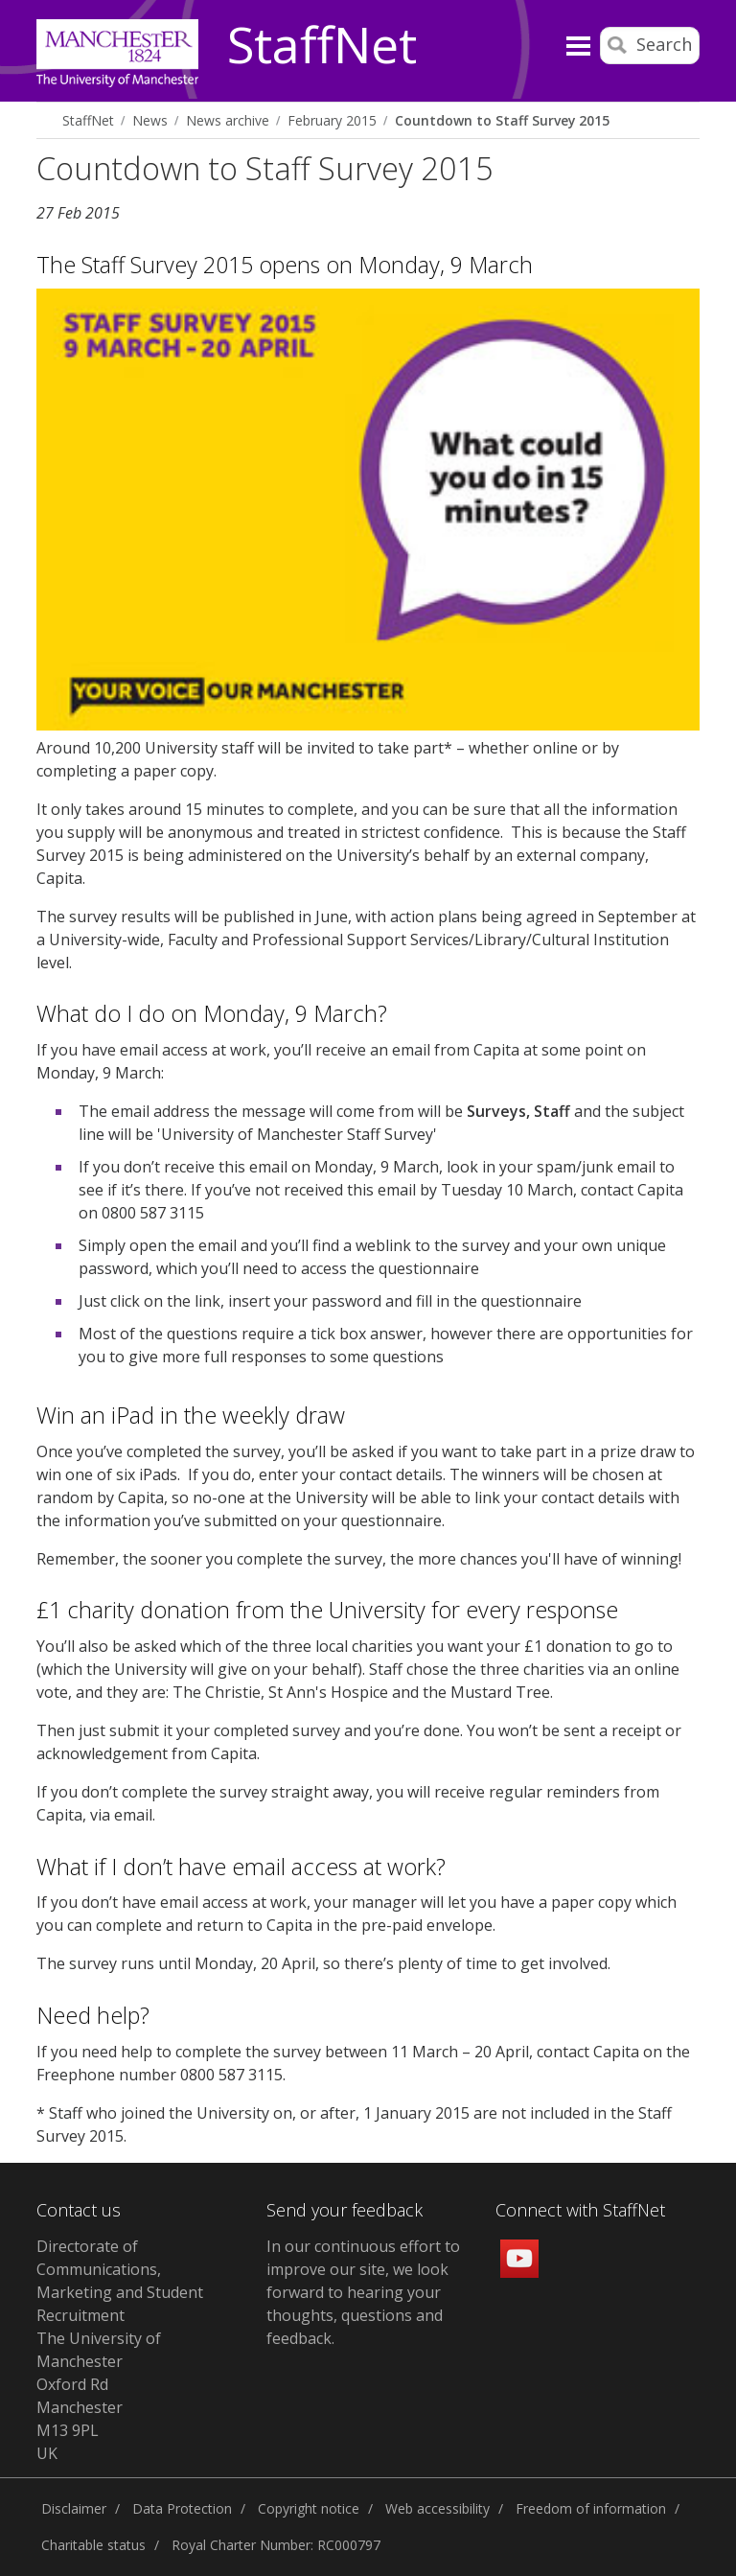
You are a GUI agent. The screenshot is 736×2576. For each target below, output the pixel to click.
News (150, 120)
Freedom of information (591, 2508)
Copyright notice (308, 2508)
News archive (227, 120)
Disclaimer (73, 2508)
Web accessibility (437, 2508)
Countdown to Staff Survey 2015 (502, 120)
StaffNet (322, 46)
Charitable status (93, 2545)
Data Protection (182, 2508)
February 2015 (332, 120)
